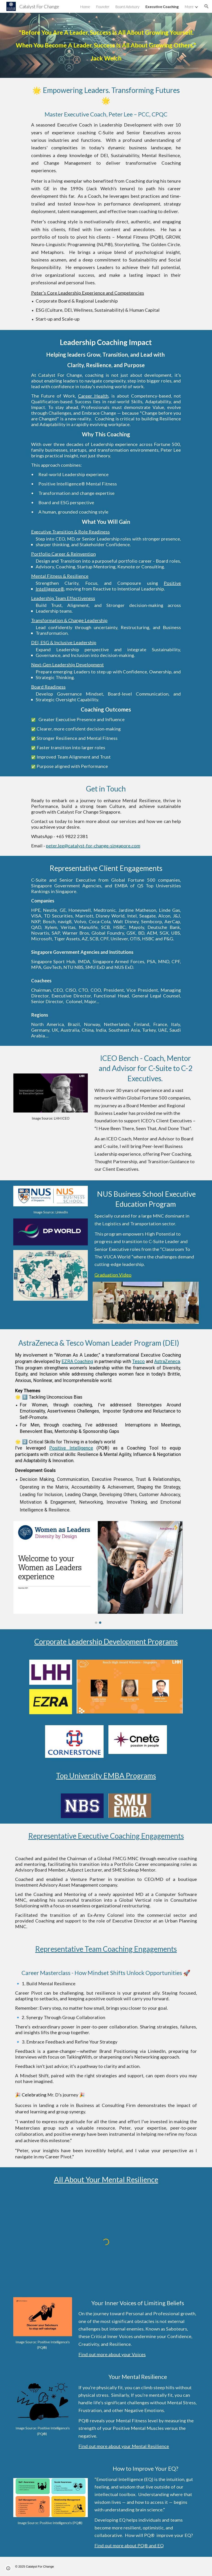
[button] (206, 6)
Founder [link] (102, 6)
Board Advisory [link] (127, 6)
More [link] (189, 6)
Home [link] (85, 6)
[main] (106, 45)
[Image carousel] (98, 1572)
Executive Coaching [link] (162, 6)
